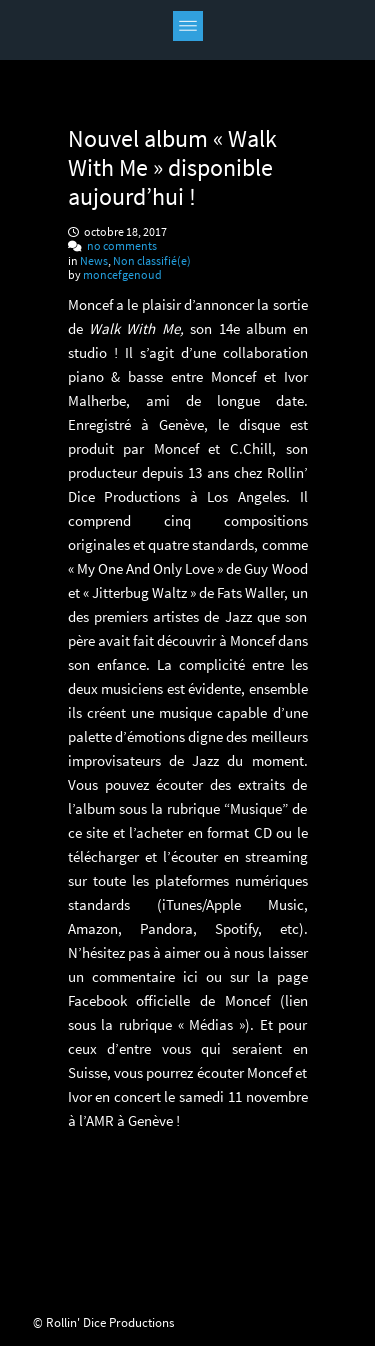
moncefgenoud (122, 274)
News (94, 260)
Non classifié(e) (152, 260)
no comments (122, 245)
